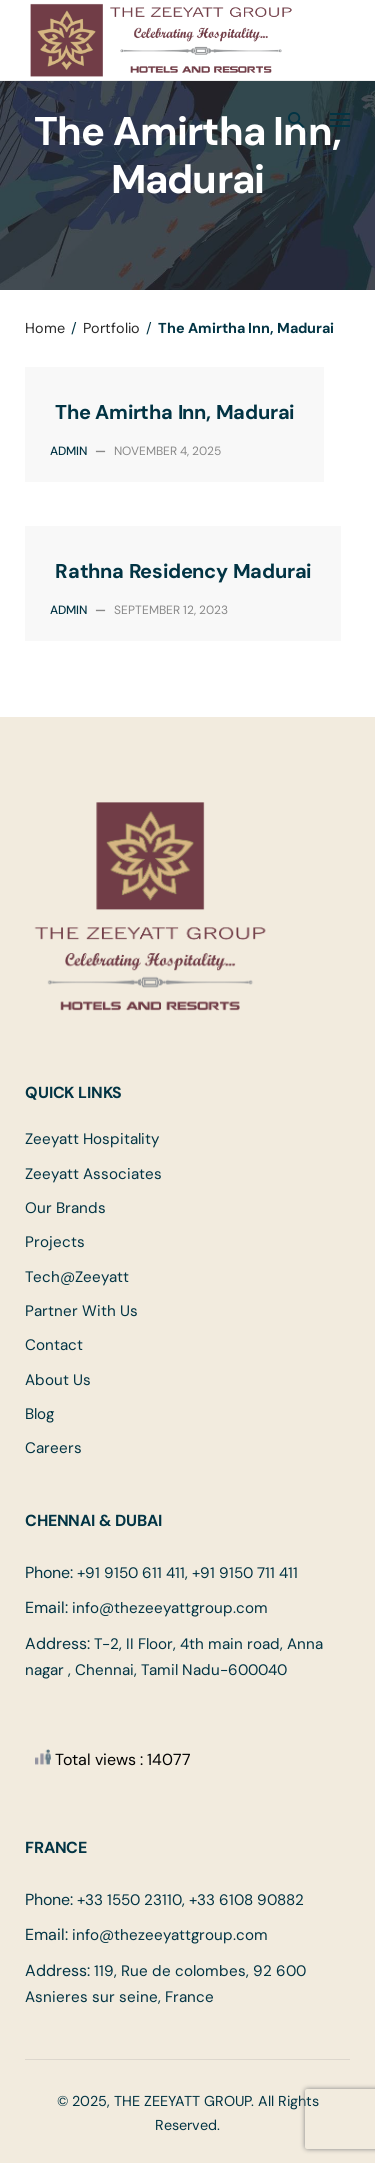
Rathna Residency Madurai (183, 571)
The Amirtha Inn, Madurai (174, 412)
